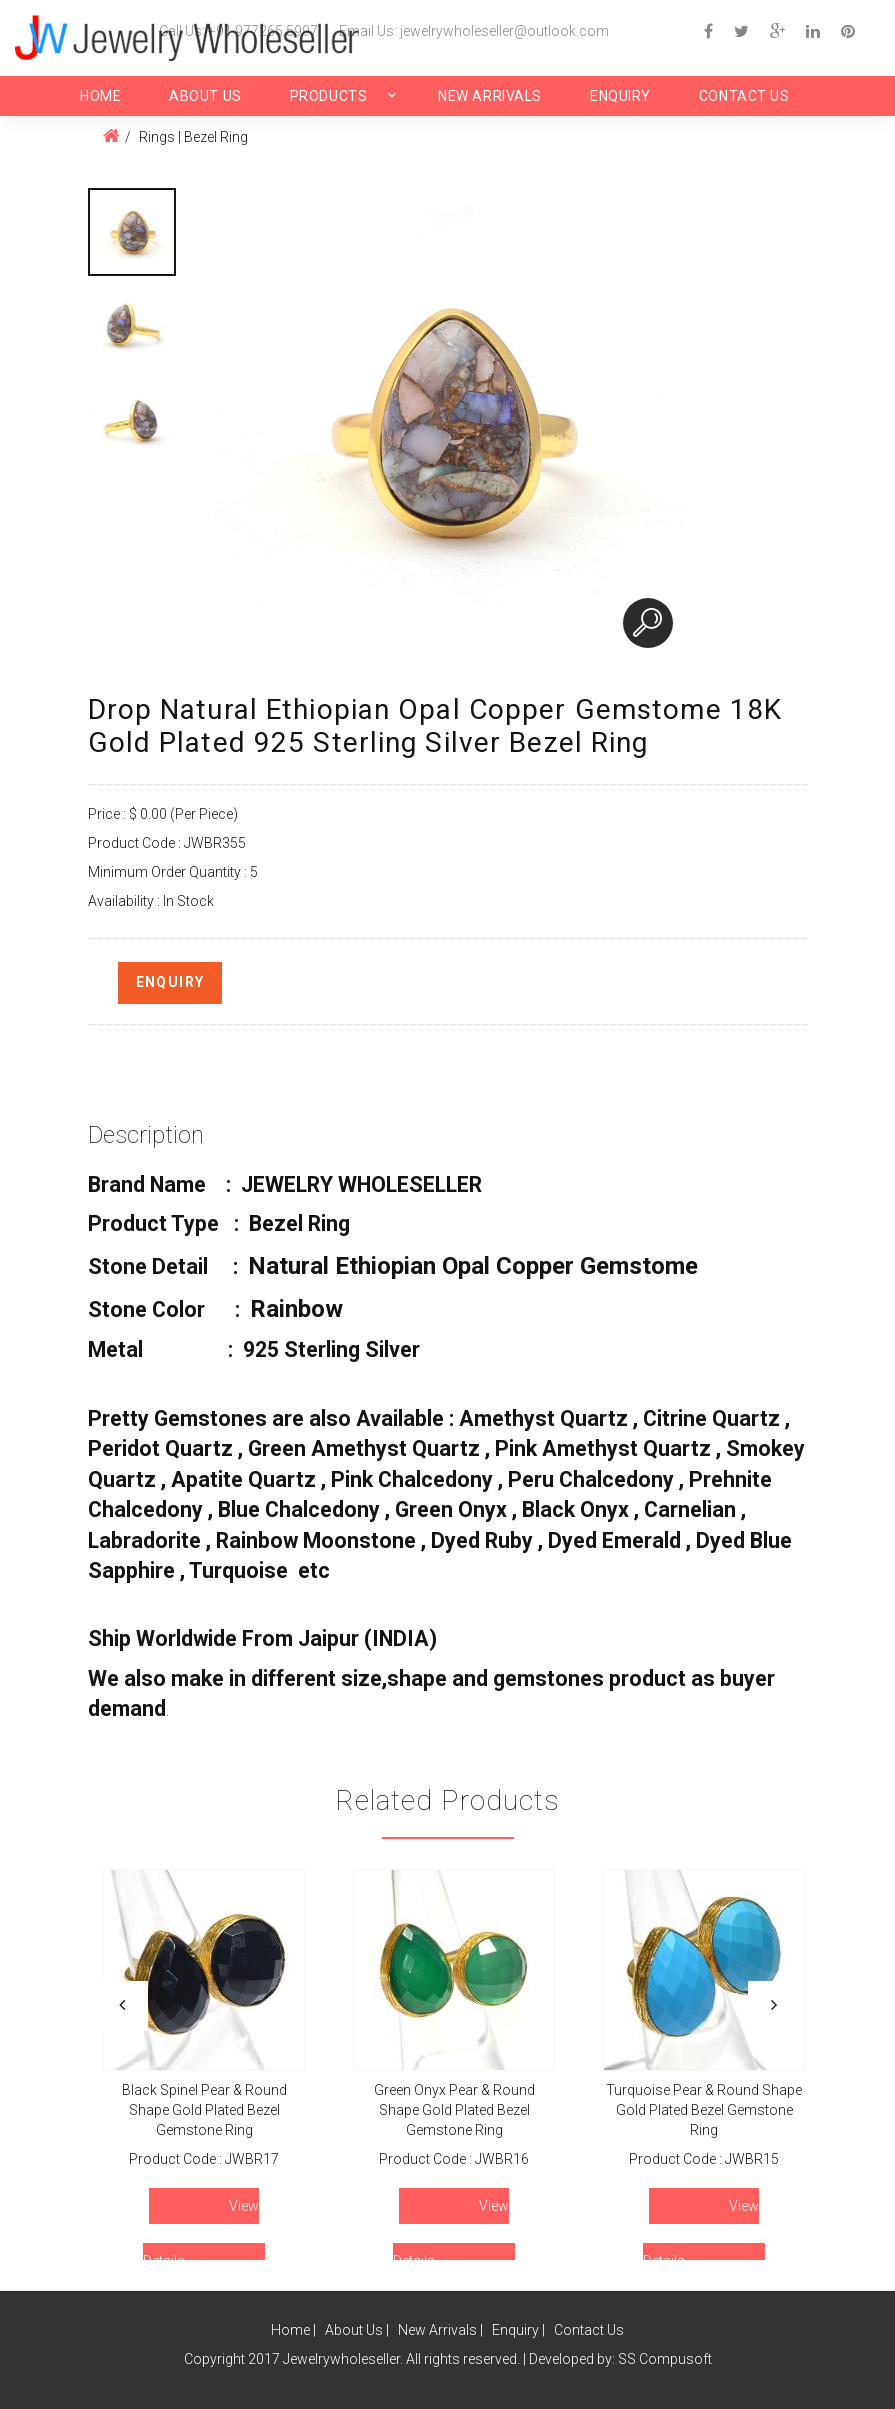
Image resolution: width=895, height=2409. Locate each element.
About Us (205, 96)
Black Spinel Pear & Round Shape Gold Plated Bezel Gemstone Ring (203, 2110)
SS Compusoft (665, 2359)
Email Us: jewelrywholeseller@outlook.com (474, 31)
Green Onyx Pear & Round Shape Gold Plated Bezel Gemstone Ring (453, 2110)
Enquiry (620, 96)
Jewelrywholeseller (341, 2359)
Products (328, 96)
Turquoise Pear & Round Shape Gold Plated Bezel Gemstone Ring (704, 2110)
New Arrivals (490, 96)
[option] (132, 232)
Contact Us (744, 96)
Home (100, 96)
